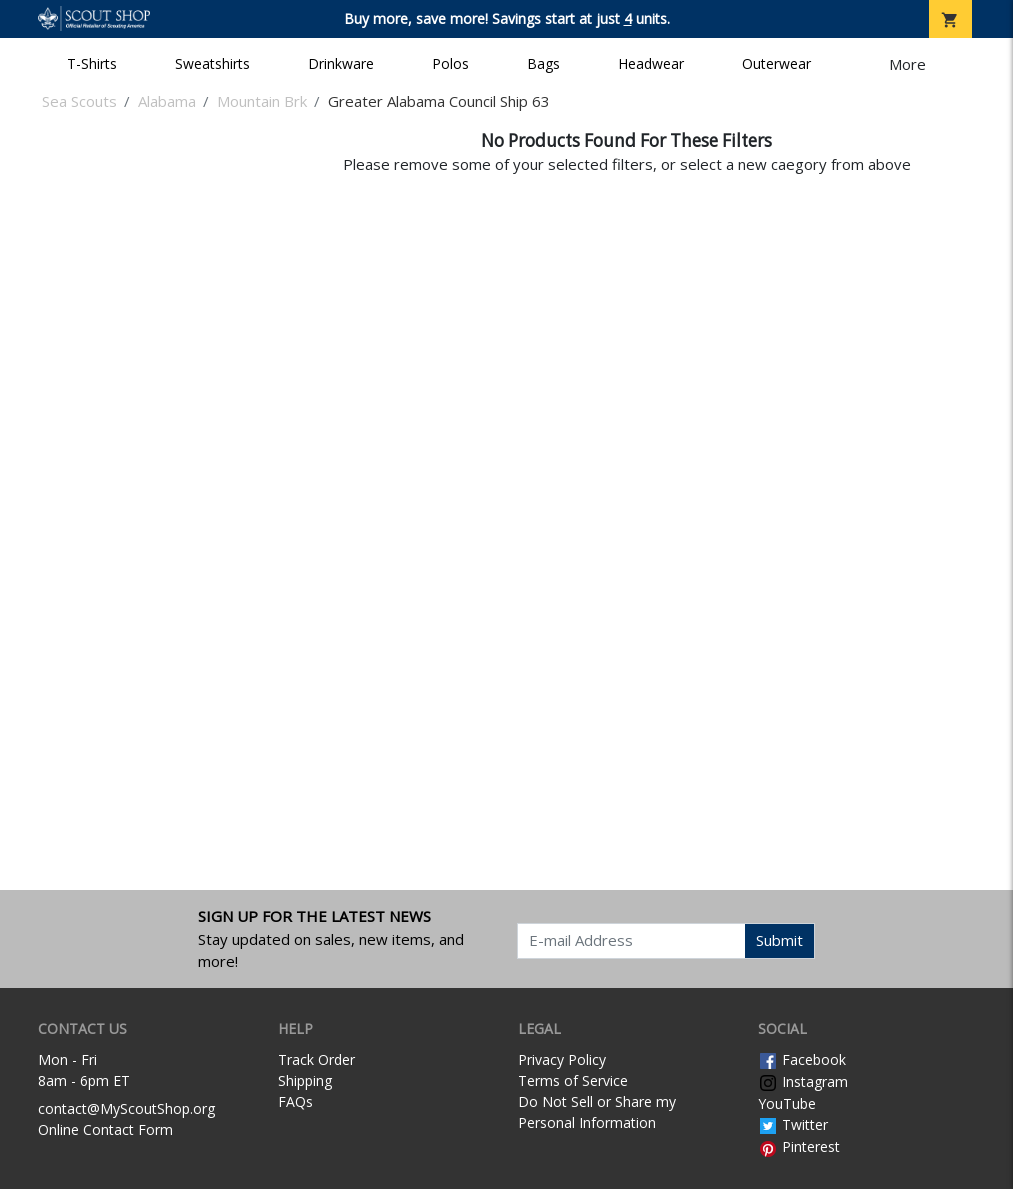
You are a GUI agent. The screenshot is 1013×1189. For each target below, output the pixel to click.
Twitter (793, 1124)
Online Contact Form (105, 1129)
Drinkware (341, 63)
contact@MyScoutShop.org (126, 1108)
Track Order (316, 1059)
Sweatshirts (212, 63)
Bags (543, 63)
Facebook (802, 1059)
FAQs (295, 1101)
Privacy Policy (562, 1059)
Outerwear (776, 63)
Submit (779, 940)
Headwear (651, 63)
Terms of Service (573, 1080)
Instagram (803, 1081)
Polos (450, 63)
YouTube (787, 1103)
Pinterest (799, 1146)
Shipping (305, 1080)
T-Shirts (92, 63)
